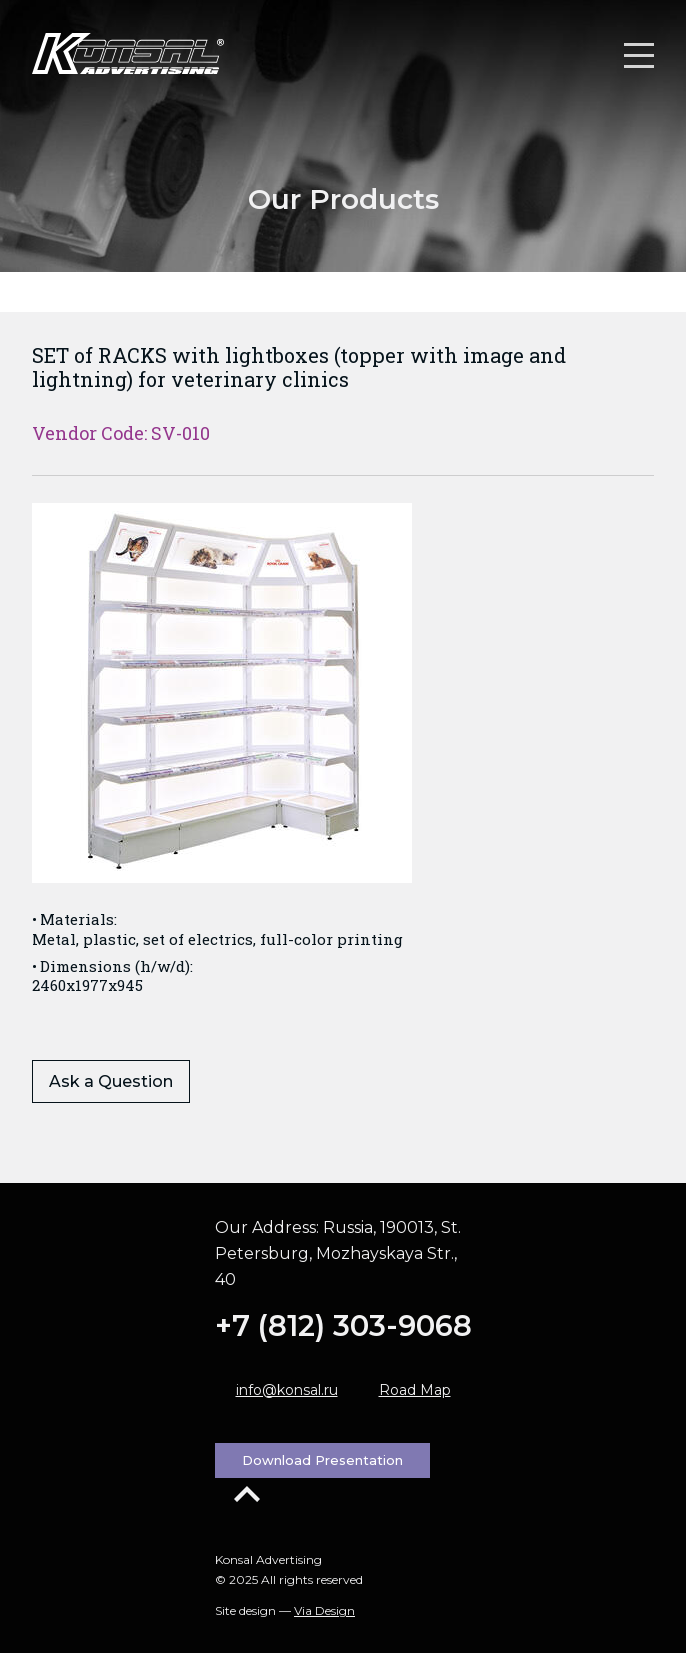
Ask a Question (111, 1081)
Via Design (324, 1610)
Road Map (415, 1390)
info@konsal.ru (287, 1390)
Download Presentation (322, 1460)
